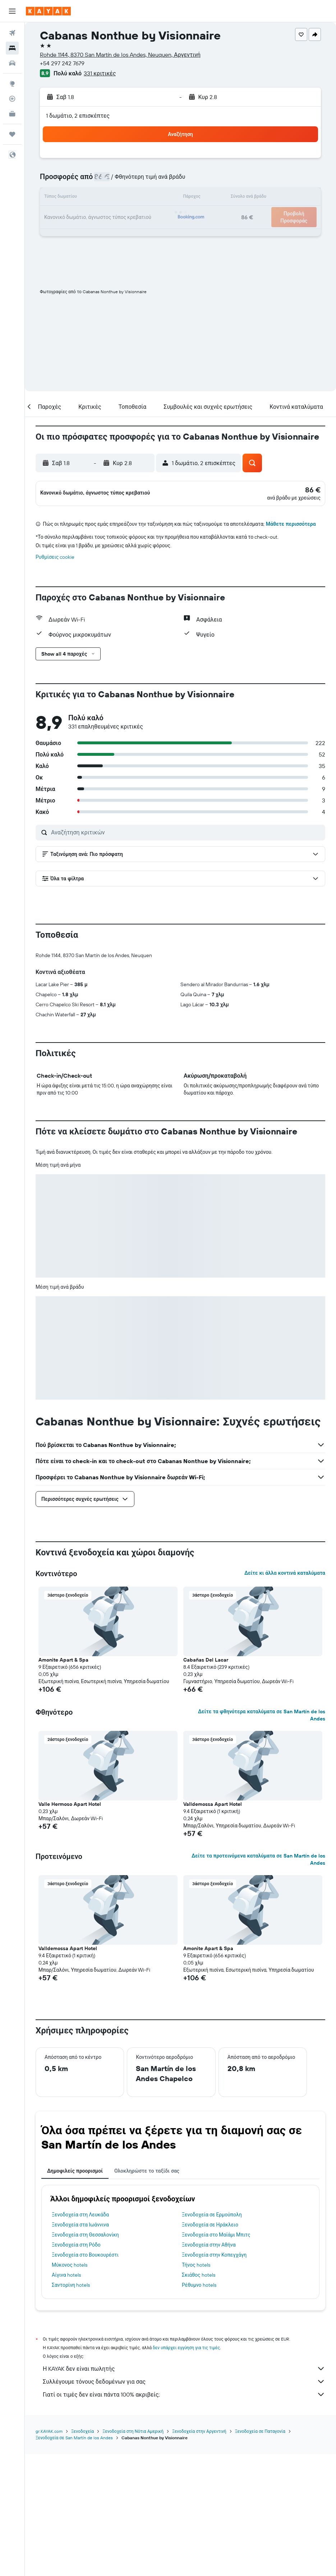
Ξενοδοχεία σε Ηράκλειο (210, 2347)
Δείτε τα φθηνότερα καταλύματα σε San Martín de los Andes (261, 1838)
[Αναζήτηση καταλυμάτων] (12, 48)
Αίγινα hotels (66, 2397)
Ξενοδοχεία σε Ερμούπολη (212, 2337)
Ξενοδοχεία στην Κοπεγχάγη (214, 2377)
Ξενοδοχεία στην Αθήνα (209, 2367)
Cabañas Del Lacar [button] (205, 1782)
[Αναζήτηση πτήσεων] (12, 33)
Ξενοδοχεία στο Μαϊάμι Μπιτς (216, 2357)
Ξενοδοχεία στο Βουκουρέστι (85, 2377)
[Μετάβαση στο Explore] (12, 83)
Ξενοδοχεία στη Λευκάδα (80, 2337)
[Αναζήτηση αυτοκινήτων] (12, 63)
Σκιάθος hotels (198, 2397)
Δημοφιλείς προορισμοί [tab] (75, 2293)
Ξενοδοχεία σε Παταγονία (260, 2553)
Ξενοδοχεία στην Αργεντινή (199, 2553)
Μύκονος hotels (69, 2387)
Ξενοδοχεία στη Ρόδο (76, 2367)
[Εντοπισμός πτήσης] (12, 99)
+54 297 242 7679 (62, 63)
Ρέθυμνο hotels (199, 2407)
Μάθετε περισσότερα (291, 527)
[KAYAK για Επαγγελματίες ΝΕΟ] (12, 114)
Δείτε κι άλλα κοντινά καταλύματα (284, 1695)
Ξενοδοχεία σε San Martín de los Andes (74, 2559)
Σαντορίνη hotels (71, 2407)
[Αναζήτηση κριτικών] (186, 836)
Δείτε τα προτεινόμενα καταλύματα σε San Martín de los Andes (258, 1982)
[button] (12, 11)
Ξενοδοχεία (82, 2553)
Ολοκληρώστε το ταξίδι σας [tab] (146, 2293)
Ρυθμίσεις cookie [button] (55, 560)
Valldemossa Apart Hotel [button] (212, 1927)
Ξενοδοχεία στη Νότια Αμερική (133, 2553)
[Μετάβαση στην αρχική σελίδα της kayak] (48, 11)
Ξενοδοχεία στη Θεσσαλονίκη (85, 2357)
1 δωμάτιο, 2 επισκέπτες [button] (78, 115)
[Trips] (12, 134)
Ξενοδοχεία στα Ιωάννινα (80, 2347)
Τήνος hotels (196, 2387)
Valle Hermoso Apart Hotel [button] (69, 1927)
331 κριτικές (100, 73)
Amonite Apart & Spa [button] (63, 1782)
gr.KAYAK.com (49, 2553)
